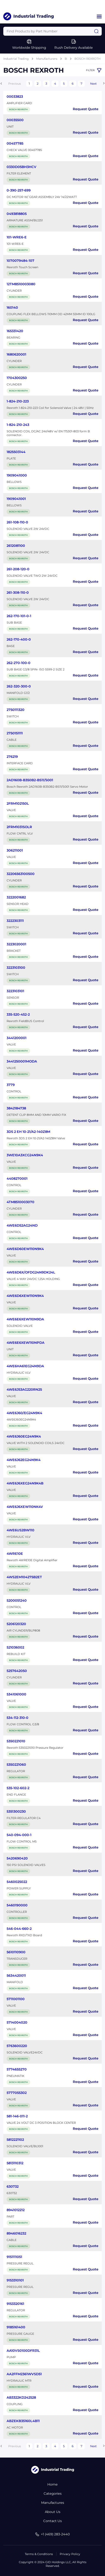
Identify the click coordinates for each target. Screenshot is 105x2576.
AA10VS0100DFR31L (23, 2351)
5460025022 (17, 1882)
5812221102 (15, 2140)
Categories (53, 2494)
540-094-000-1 (19, 1835)
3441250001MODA (22, 1061)
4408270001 (17, 1179)
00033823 (15, 97)
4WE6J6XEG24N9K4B (25, 1483)
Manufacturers (46, 59)
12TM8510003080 (21, 284)
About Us (52, 2512)
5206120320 (16, 1624)
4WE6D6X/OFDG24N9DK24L (31, 1272)
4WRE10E (15, 1554)
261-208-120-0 (18, 569)
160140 (12, 308)
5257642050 (17, 1671)
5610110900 (16, 1952)
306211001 (15, 850)
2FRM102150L (18, 803)
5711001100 (16, 1999)
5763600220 (17, 2046)
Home (52, 2484)
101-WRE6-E (17, 237)
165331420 (15, 331)
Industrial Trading (16, 59)
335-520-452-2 (18, 1014)
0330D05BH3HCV (21, 167)
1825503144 (16, 452)
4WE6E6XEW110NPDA (25, 1343)
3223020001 (16, 944)
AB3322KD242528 (21, 2397)
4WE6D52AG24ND (22, 1225)
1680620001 (16, 354)
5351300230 (16, 1811)
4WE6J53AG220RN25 (24, 1390)
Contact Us (52, 2521)
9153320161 (15, 2304)
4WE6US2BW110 (20, 1530)
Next (93, 83)
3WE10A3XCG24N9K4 (25, 1155)
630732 (13, 2187)
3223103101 (15, 991)
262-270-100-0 (18, 663)
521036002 (15, 1647)
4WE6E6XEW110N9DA (25, 1319)
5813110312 (15, 2163)
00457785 (15, 143)
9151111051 (14, 2257)
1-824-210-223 (18, 401)
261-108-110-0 (17, 522)
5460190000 (17, 1905)
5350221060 (16, 1765)
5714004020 (17, 2022)
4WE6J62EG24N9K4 (24, 1460)
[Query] (52, 31)
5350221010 (16, 1741)
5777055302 (17, 2093)
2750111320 (15, 710)
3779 (11, 1085)
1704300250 (17, 378)
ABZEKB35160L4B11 (23, 2421)
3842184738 (16, 1108)
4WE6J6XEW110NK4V (25, 1507)
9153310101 (15, 2280)
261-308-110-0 (18, 593)
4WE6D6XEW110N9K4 (25, 1296)
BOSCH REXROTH (87, 59)
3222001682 (16, 897)
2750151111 (15, 733)
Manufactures (52, 2503)
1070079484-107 (20, 261)
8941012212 (16, 2210)
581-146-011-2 (17, 2116)
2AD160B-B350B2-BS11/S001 (30, 780)
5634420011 (16, 1976)
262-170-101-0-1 (19, 616)
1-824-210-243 (18, 425)
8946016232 (16, 2233)
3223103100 (16, 968)
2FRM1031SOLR (19, 827)
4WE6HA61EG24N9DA (25, 1366)
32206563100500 (21, 874)
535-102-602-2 (18, 1788)
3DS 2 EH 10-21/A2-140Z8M (28, 1132)
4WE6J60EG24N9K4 (24, 1436)
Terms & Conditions (39, 2554)
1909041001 (16, 499)
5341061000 (16, 1694)
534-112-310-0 (17, 1718)
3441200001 (16, 1038)
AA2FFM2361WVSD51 (24, 2374)
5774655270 (17, 2069)
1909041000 (17, 475)
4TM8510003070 (20, 1202)
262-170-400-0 (19, 639)
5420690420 (17, 1858)
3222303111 (15, 921)
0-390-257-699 (19, 190)
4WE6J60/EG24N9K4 (24, 1413)
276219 (12, 757)
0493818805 (17, 214)
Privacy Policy (70, 2554)
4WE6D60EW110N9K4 (25, 1249)
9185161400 (16, 2327)
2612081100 (16, 546)
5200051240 (17, 1600)
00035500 (15, 120)
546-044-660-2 (19, 1929)
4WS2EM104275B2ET (24, 1577)
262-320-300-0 (19, 686)
